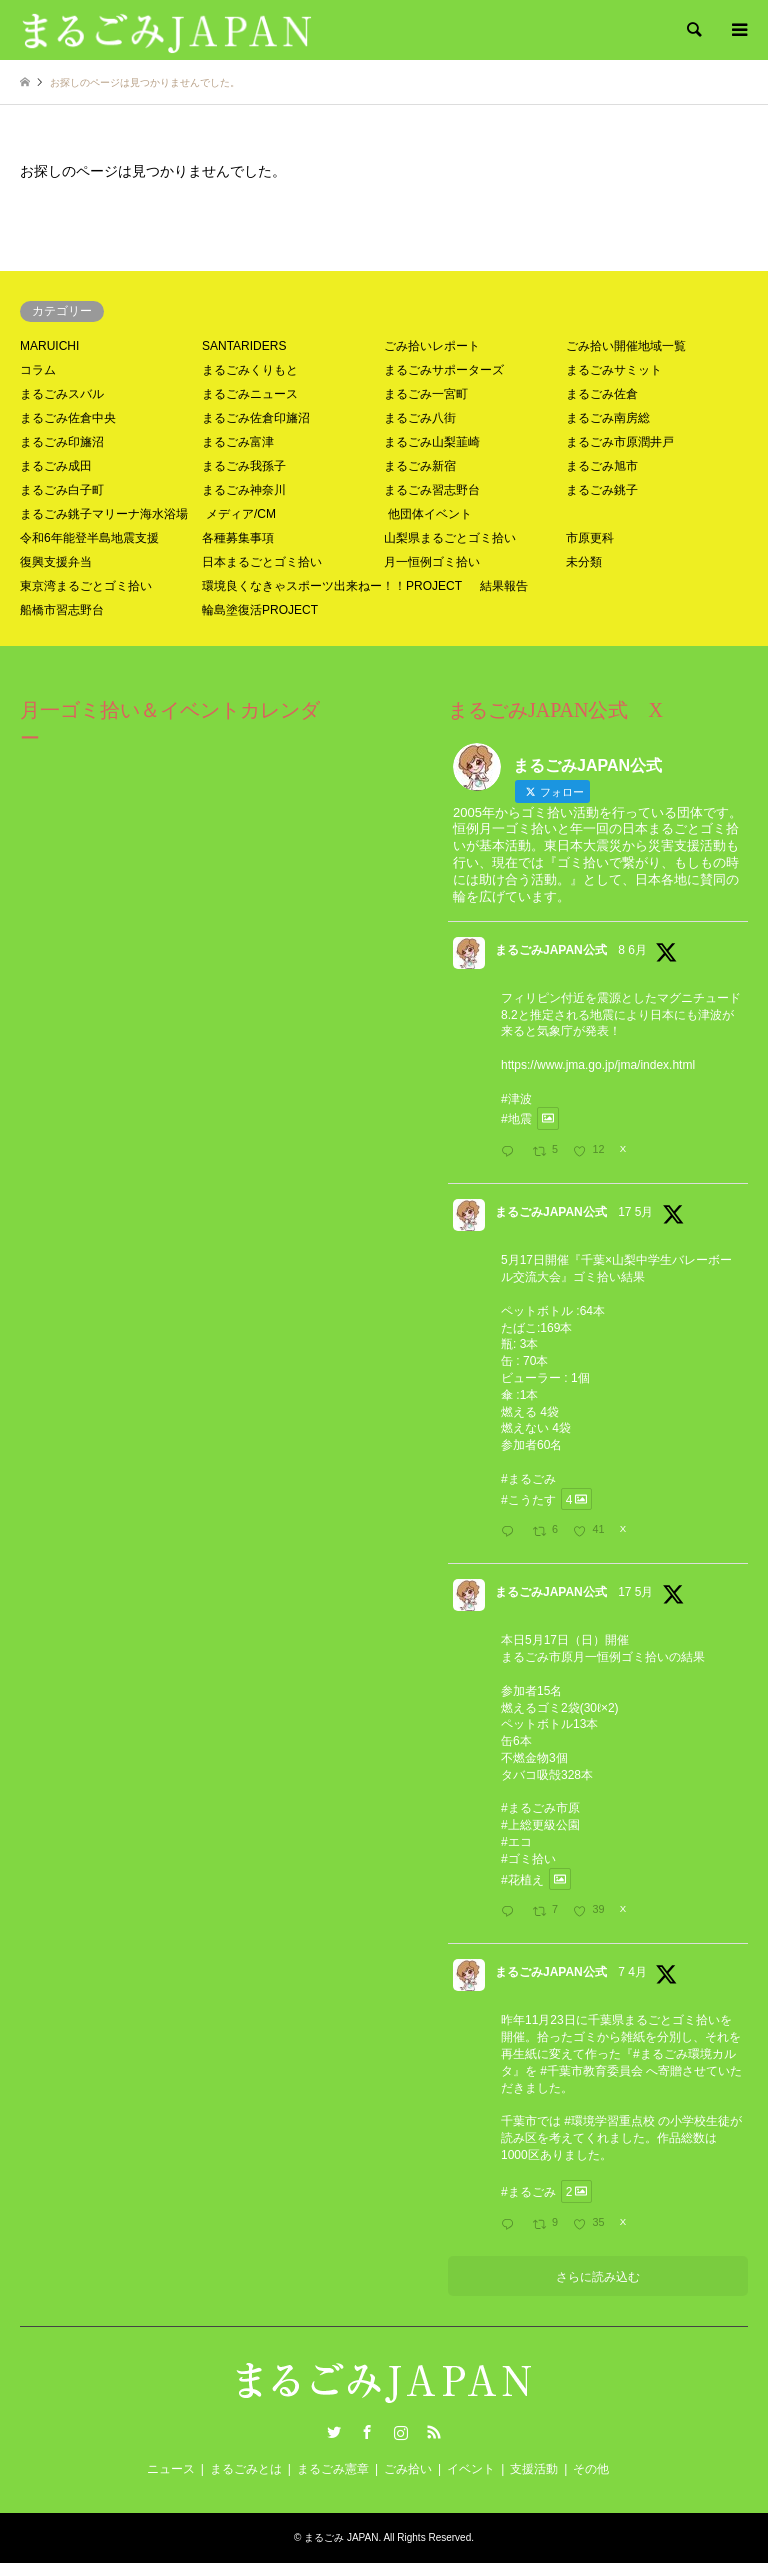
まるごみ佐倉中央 (68, 418)
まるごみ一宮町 (426, 394)
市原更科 (590, 538)
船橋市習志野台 (62, 610)
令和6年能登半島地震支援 (89, 538)
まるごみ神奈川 (244, 490)
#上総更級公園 (540, 1825)
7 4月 (632, 1972)
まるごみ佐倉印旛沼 (256, 418)
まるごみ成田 (56, 466)
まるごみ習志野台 (432, 490)
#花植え (522, 1879)
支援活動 (534, 2469)
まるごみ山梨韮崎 (432, 442)
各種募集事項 (238, 538)
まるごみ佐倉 (602, 394)
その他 (591, 2469)
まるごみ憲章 (333, 2469)
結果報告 (504, 586)
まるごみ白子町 (62, 490)
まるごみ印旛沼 (62, 442)
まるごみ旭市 (602, 466)
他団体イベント (430, 514)
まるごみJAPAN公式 (551, 950)
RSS (434, 2432)
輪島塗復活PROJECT (260, 610)
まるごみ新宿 (420, 466)
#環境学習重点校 (609, 2121)
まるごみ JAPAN (341, 2537)
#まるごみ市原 (540, 1808)
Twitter (334, 2432)
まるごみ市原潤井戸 (620, 442)
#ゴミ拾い (528, 1859)
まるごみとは (246, 2469)
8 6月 (632, 950)
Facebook (367, 2432)
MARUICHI (49, 346)
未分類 (584, 562)
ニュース (171, 2469)
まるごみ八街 (420, 418)
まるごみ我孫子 (244, 466)
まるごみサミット (614, 370)
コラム (38, 370)
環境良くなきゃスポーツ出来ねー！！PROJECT (332, 586)
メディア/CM (241, 514)
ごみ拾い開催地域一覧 (626, 346)
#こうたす (528, 1499)
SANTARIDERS (244, 346)
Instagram (401, 2432)
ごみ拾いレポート (432, 346)
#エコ (516, 1842)
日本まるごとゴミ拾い (262, 562)
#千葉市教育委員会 (591, 2071)
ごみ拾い (408, 2469)
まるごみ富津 (238, 442)
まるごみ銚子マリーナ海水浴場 (104, 514)
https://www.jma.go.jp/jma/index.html (598, 1065)
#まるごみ (528, 1479)
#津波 (516, 1099)
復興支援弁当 (56, 562)
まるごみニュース (250, 394)
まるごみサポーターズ (444, 370)
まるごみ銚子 (602, 490)
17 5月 (635, 1212)
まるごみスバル (62, 394)
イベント (471, 2469)
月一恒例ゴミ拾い (432, 562)
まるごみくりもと (250, 370)
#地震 (516, 1119)
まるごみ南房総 (608, 418)
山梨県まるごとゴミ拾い (450, 538)
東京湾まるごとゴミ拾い (86, 586)
